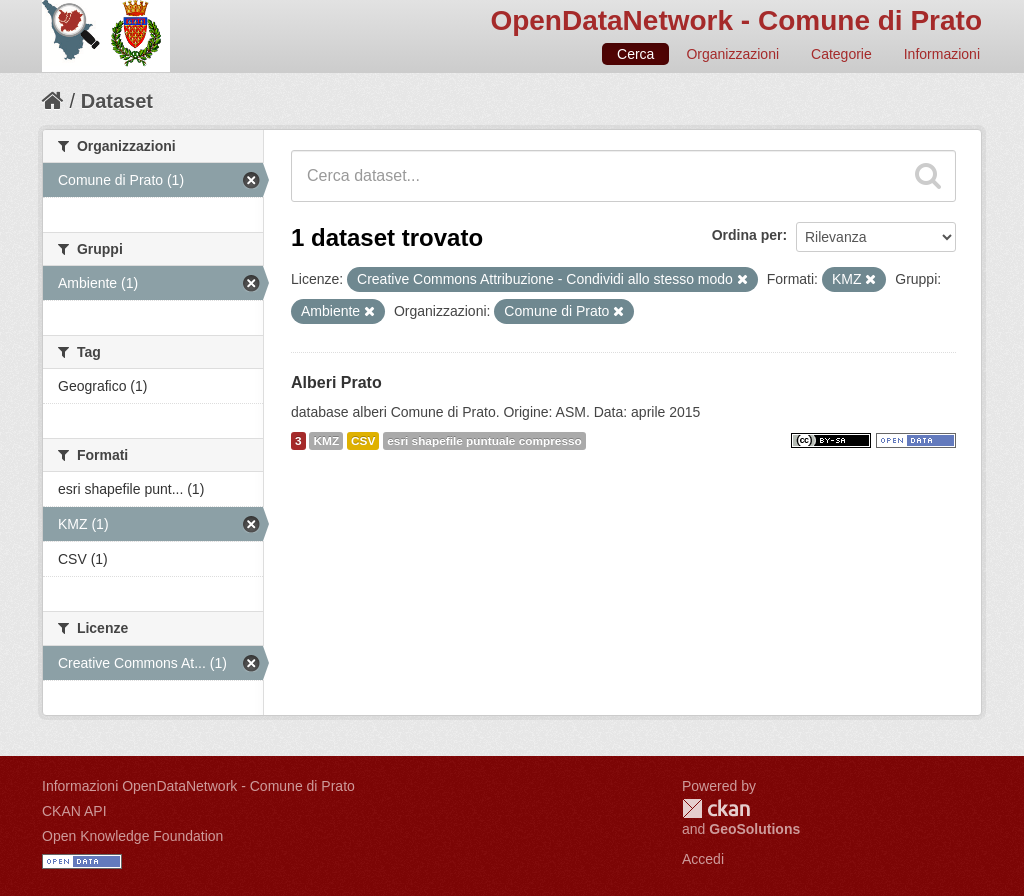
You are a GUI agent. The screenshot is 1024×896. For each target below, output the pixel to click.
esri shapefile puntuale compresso (484, 441)
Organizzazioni (732, 54)
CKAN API (74, 811)
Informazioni (942, 54)
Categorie (841, 54)
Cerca (635, 54)
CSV (363, 441)
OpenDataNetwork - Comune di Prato (736, 20)
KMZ (326, 441)
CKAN (716, 808)
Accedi (703, 859)
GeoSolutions (754, 829)
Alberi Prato (336, 382)
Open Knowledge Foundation (132, 836)
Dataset (117, 101)
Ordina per (747, 235)
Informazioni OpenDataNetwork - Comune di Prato (198, 786)
